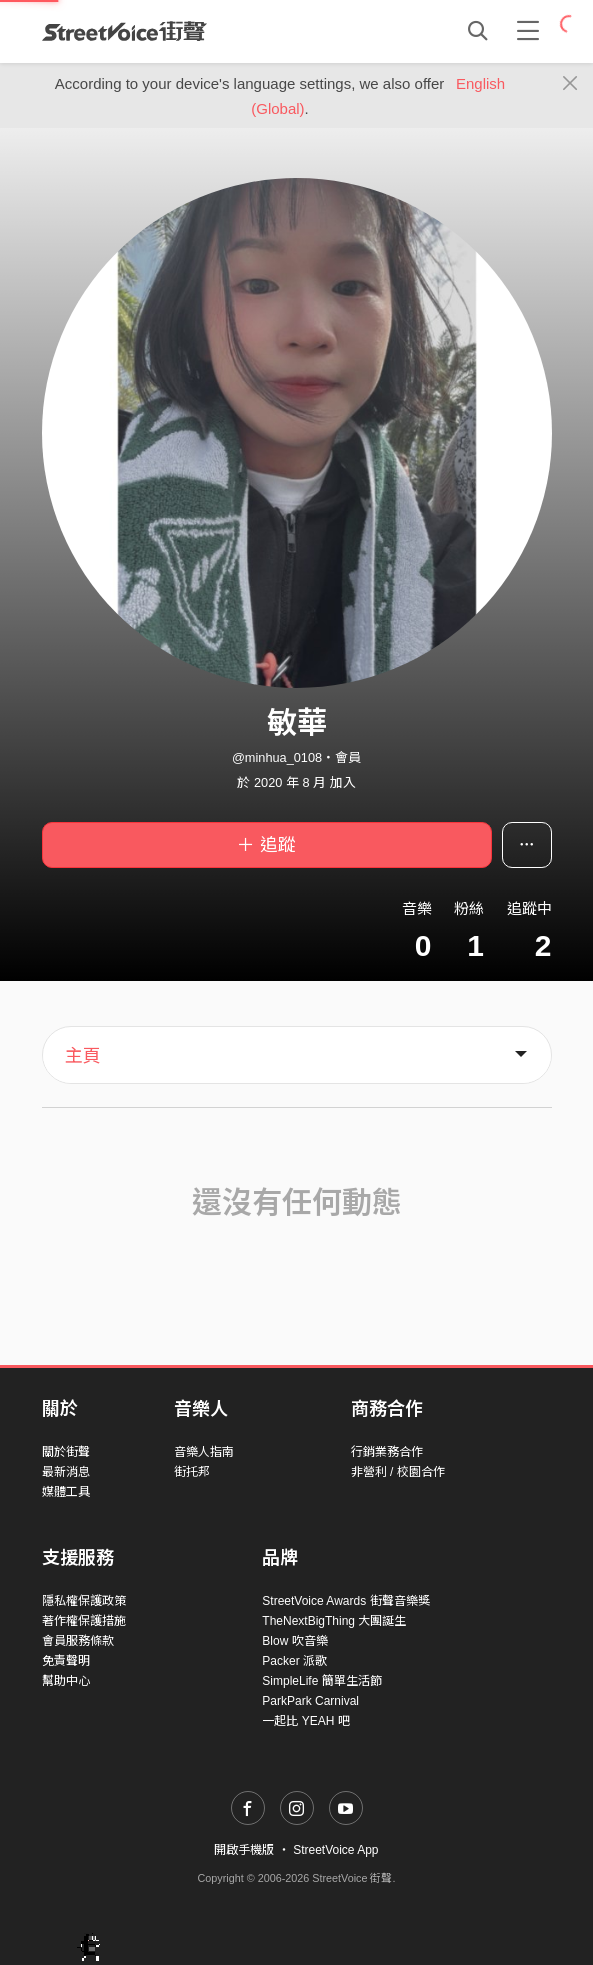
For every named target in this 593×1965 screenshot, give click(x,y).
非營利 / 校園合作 (398, 1472)
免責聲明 (66, 1661)
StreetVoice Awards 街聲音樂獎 (345, 1601)
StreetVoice (124, 31)
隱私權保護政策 (84, 1601)
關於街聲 (66, 1452)
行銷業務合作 (387, 1452)
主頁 (83, 1056)
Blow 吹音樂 (294, 1641)
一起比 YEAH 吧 (305, 1721)
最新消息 (66, 1472)
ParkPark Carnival (310, 1701)
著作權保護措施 (84, 1621)
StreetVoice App (335, 1850)
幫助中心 (66, 1681)
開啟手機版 (244, 1850)
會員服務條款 (78, 1641)
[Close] (570, 84)
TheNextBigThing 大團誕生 (334, 1621)
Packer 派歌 (294, 1661)
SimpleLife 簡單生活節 (321, 1681)
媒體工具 (66, 1492)
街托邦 (192, 1472)
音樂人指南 (204, 1452)
